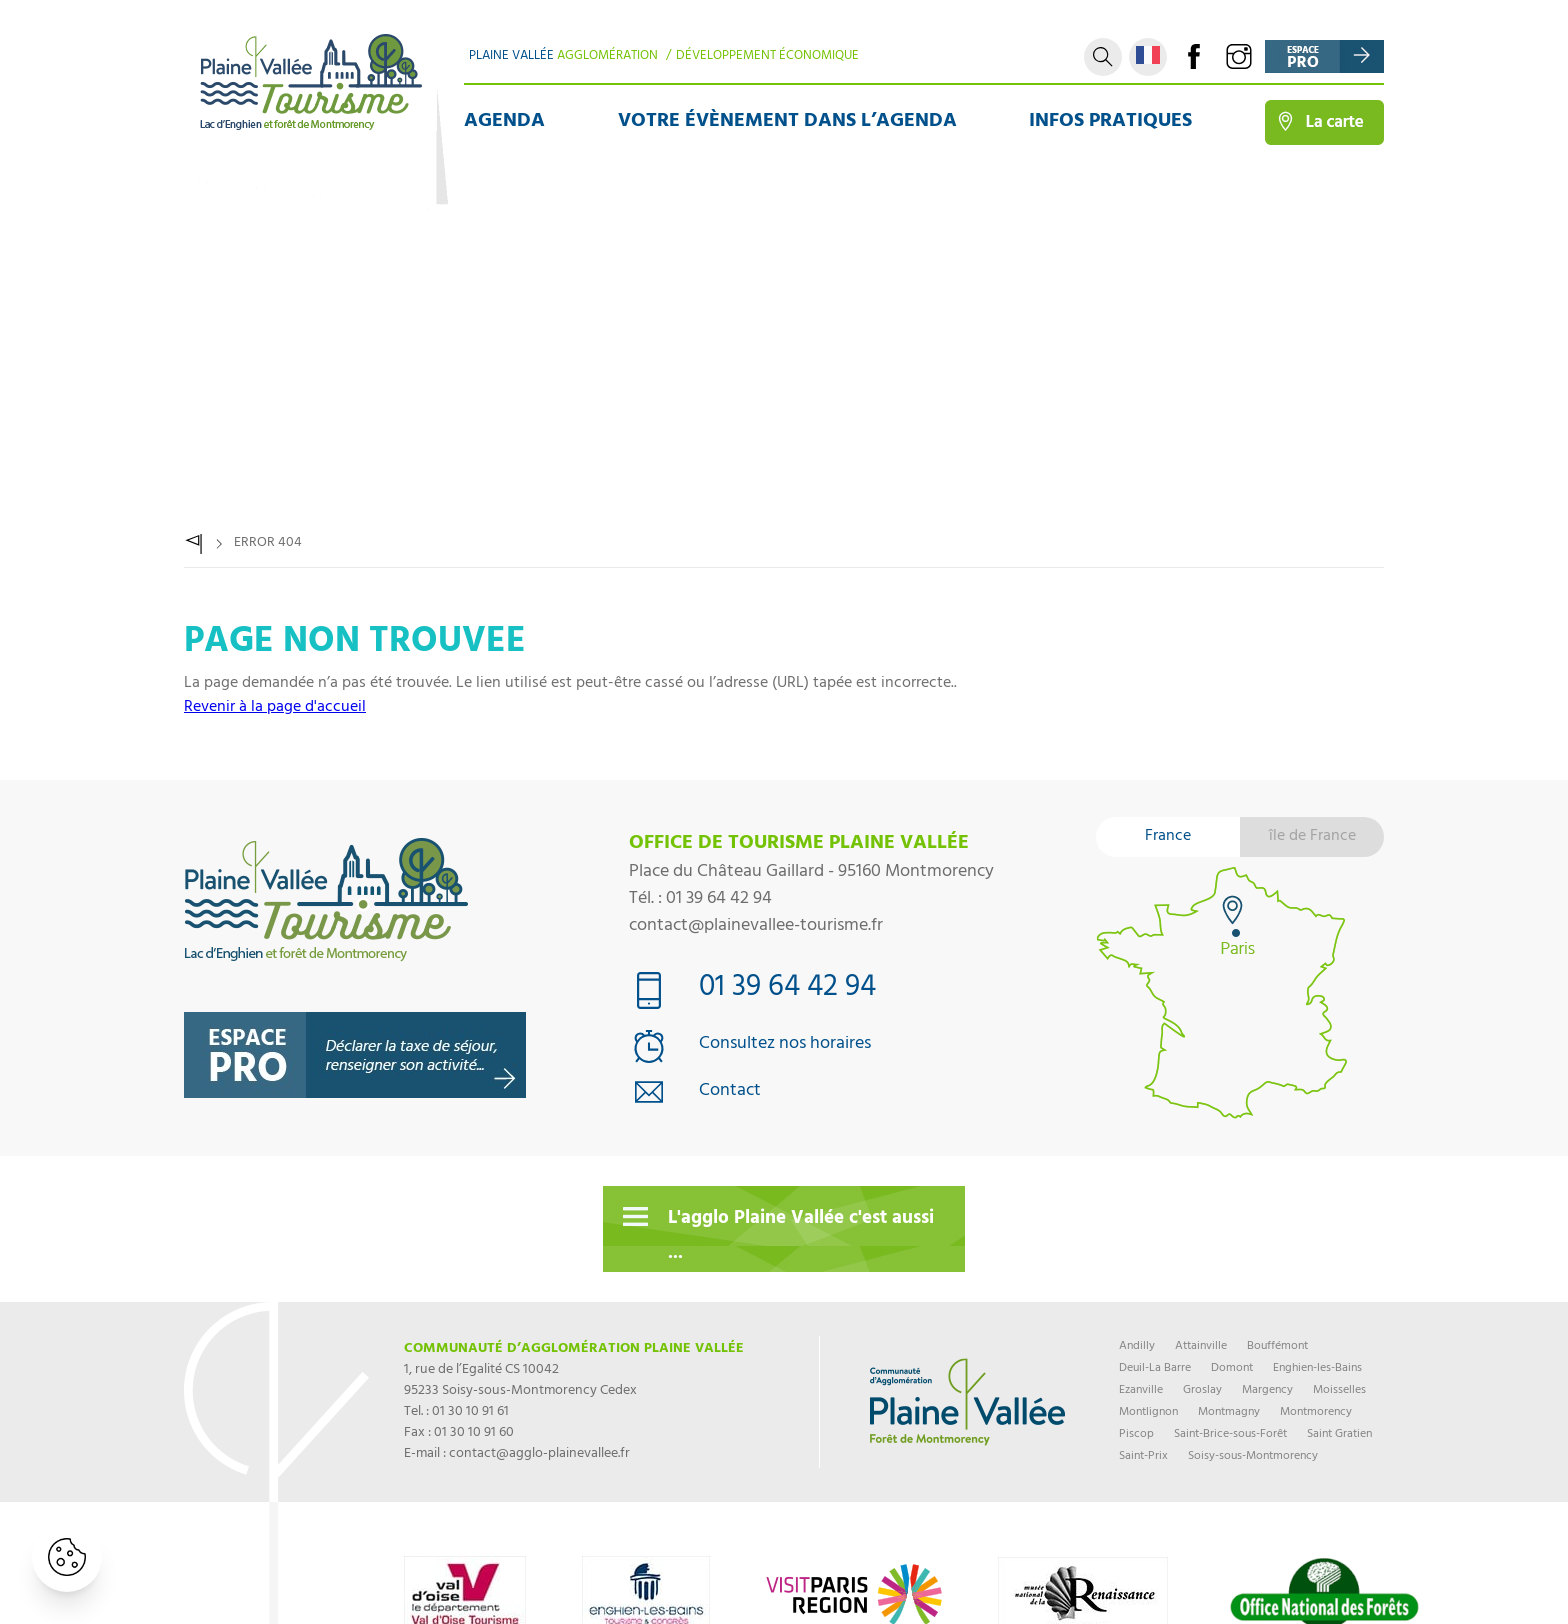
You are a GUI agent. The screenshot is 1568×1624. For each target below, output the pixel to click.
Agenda (504, 122)
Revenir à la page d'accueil (275, 708)
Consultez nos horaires (785, 1045)
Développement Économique (767, 57)
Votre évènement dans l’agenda (787, 122)
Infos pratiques (1110, 122)
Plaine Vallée (563, 57)
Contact (730, 1092)
